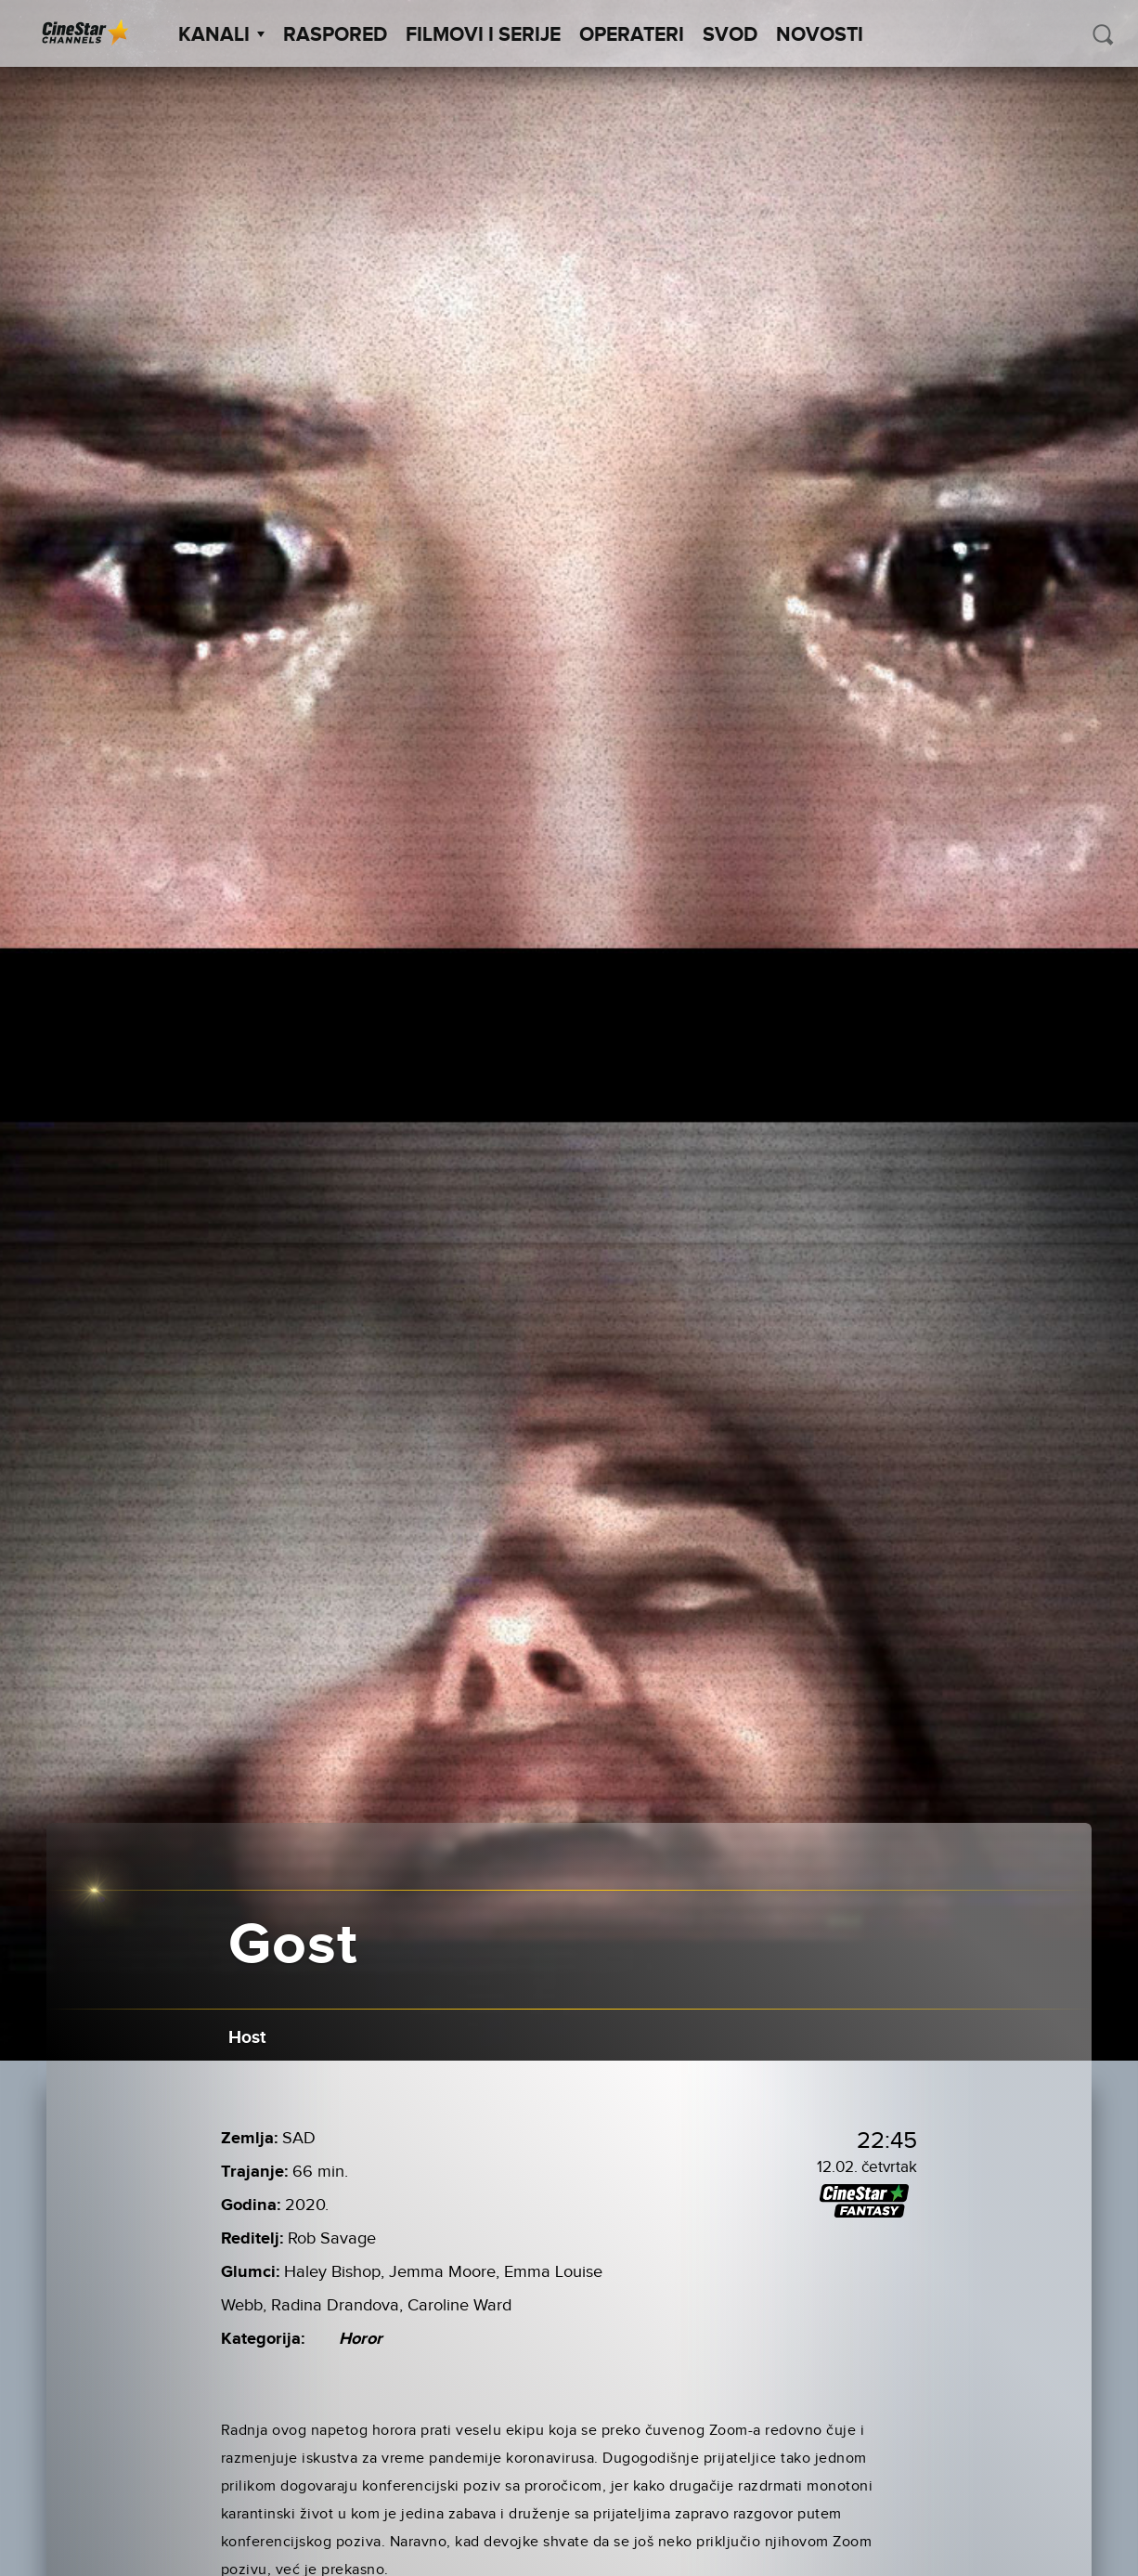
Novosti (819, 35)
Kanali (221, 35)
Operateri (631, 35)
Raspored (335, 35)
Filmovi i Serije (483, 35)
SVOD (730, 35)
